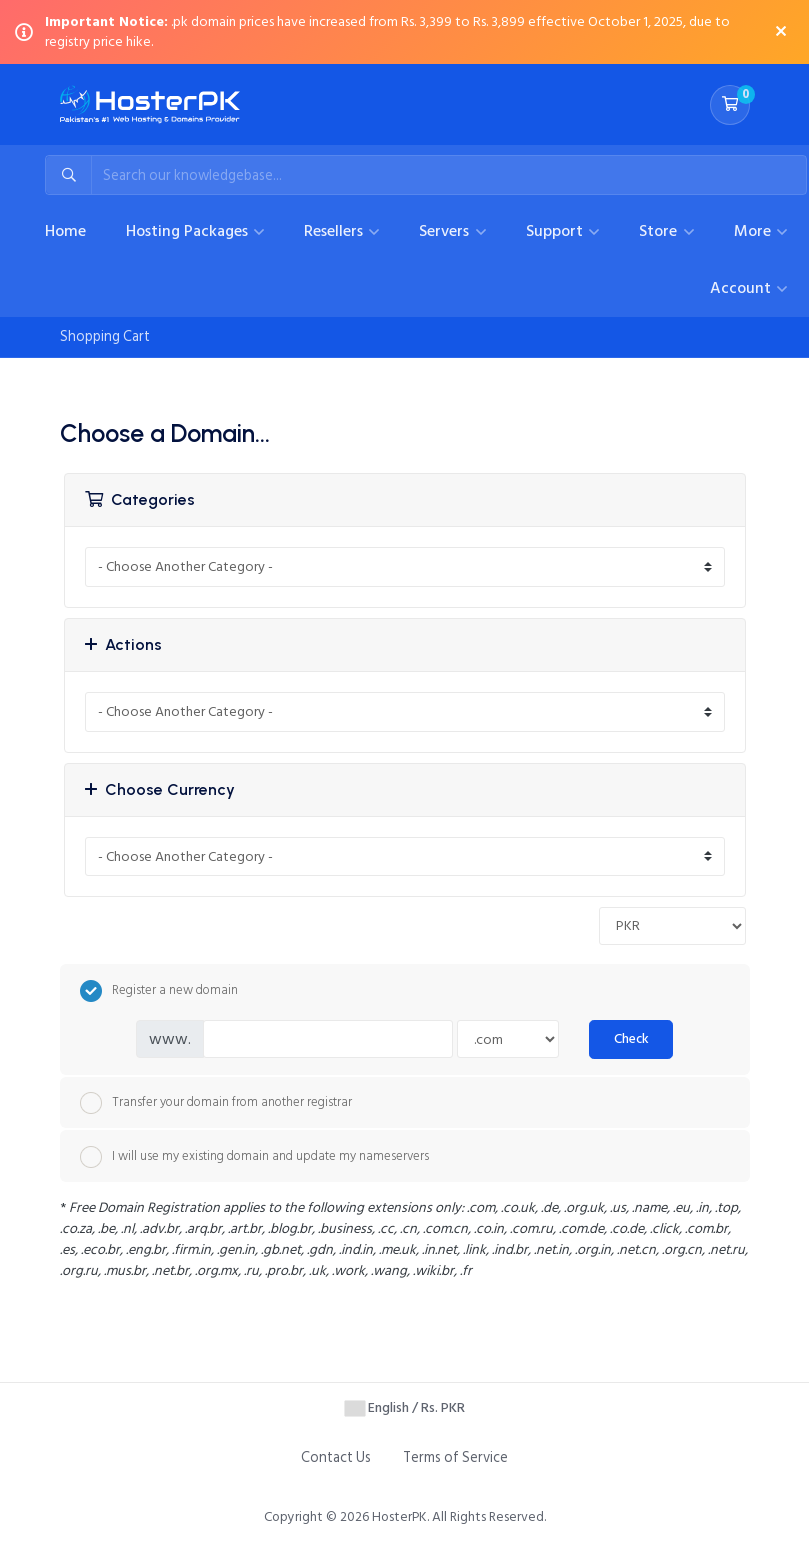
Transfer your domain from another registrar (216, 1103)
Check (631, 1039)
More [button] (754, 231)
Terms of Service (455, 1457)
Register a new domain (159, 991)
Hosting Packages (189, 231)
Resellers (335, 231)
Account (742, 288)
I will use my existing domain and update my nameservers (254, 1157)
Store (660, 231)
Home (65, 231)
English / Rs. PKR (405, 1407)
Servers (446, 231)
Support (556, 231)
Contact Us (336, 1457)
